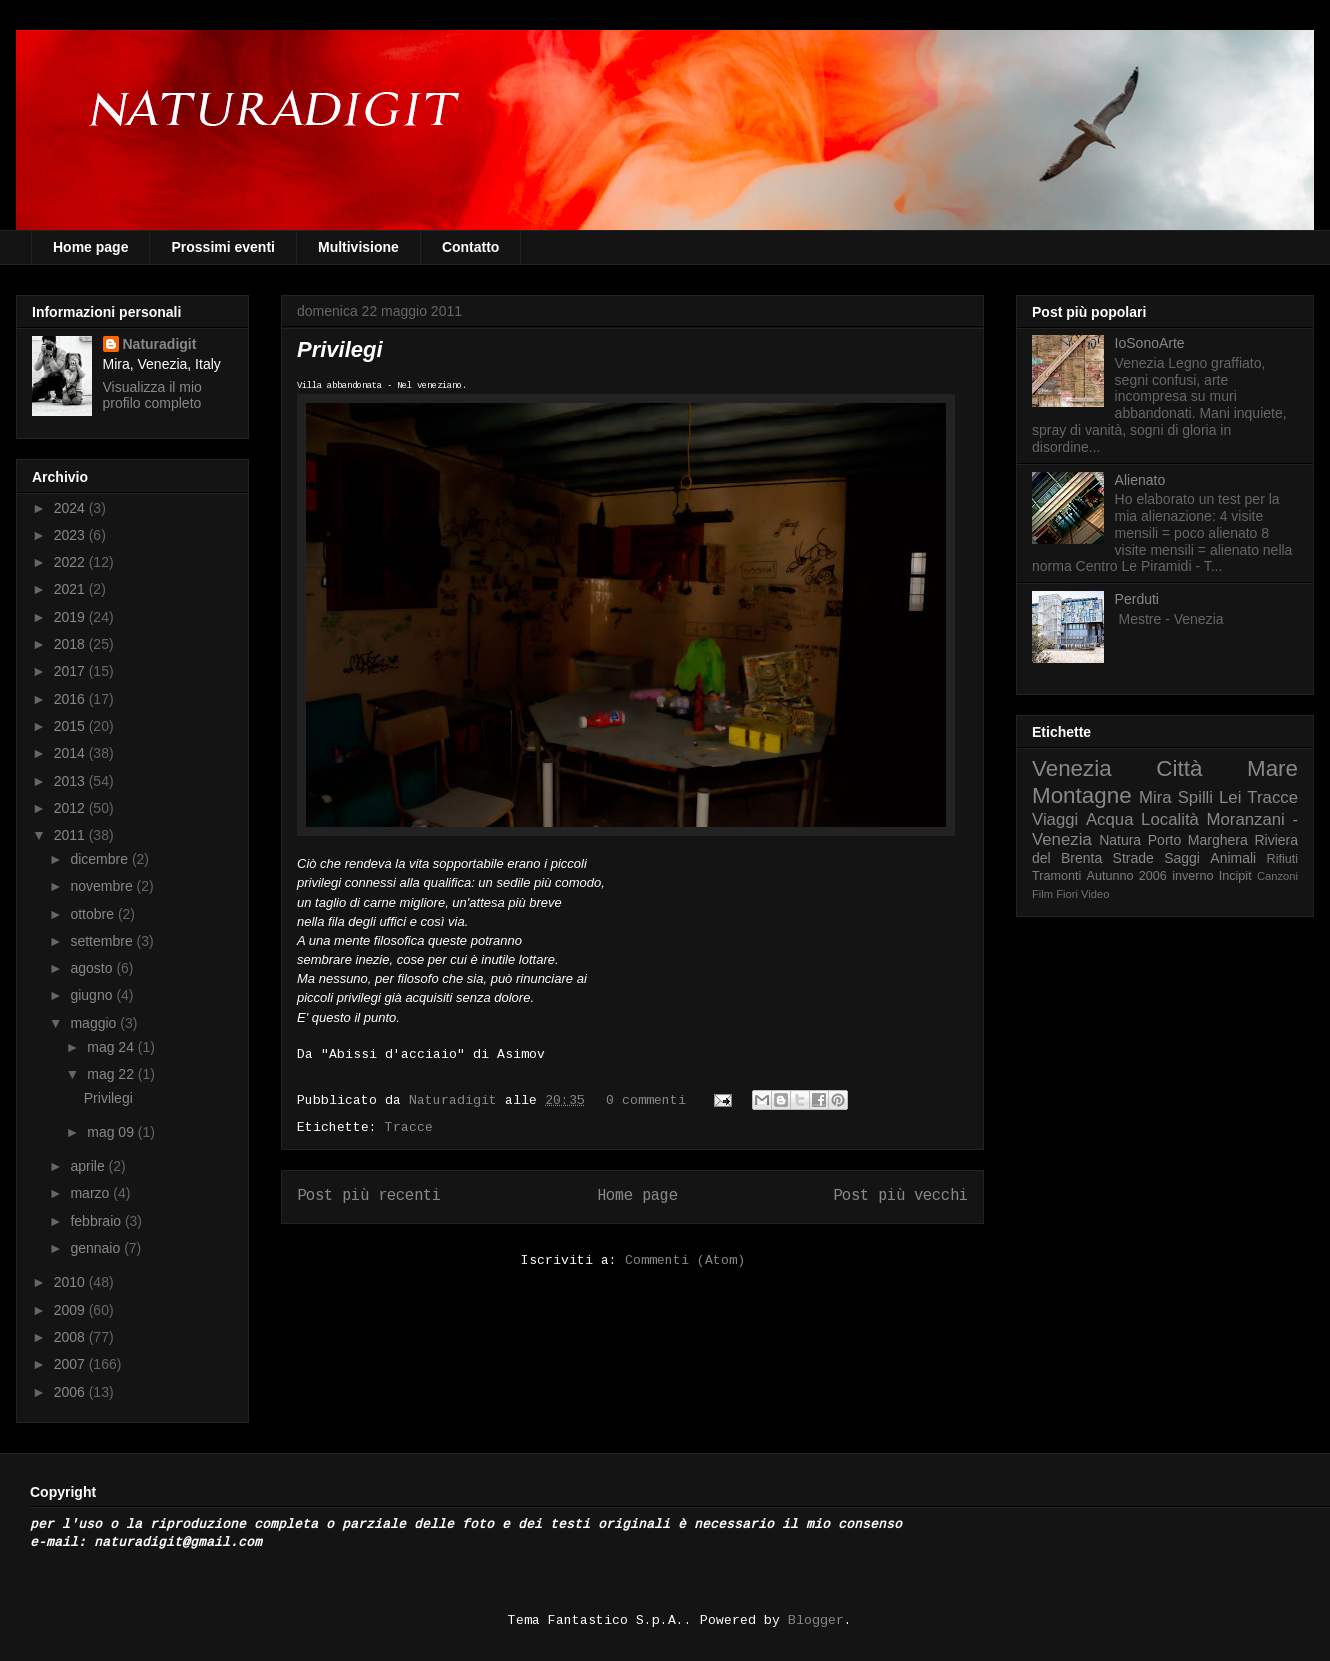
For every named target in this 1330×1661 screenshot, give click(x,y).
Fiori (1067, 894)
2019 (71, 617)
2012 (71, 808)
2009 (71, 1310)
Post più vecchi (900, 1196)
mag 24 (112, 1047)
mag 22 (112, 1074)
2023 (71, 535)
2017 (71, 671)
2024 (71, 508)
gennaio (97, 1248)
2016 (71, 699)
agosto (93, 968)
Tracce (409, 1127)
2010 (71, 1282)
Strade (1133, 858)
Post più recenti (369, 1196)
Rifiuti (1283, 859)
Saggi (1182, 858)
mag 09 (112, 1132)
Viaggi (1055, 819)
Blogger (816, 1620)
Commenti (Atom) (685, 1260)
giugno (93, 995)
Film (1042, 894)
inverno (1192, 876)
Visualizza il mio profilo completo (152, 395)
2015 (71, 726)
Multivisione (358, 247)
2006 (71, 1392)
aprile (89, 1166)
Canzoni (1277, 876)
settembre (103, 941)
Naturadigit (457, 1100)
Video (1095, 894)
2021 (71, 589)
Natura (1120, 840)
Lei (1230, 797)
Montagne (1082, 795)
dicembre (100, 859)
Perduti (1137, 599)
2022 (71, 562)
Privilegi (340, 349)
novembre (103, 886)
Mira (1155, 797)
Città (1179, 768)
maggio (95, 1023)
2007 (71, 1364)
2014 (71, 753)
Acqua (1110, 819)
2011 (71, 835)
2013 (71, 781)
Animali (1233, 858)
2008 (71, 1337)
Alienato (1140, 480)
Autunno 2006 (1127, 876)
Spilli (1195, 797)
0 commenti (646, 1100)
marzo (91, 1193)
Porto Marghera (1198, 840)
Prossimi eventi (223, 247)
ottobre (93, 914)
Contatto (471, 247)
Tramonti (1056, 876)
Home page (90, 247)
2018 (71, 644)
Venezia (1072, 768)
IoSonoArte (1150, 343)
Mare (1272, 768)
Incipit (1235, 876)
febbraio (97, 1221)
